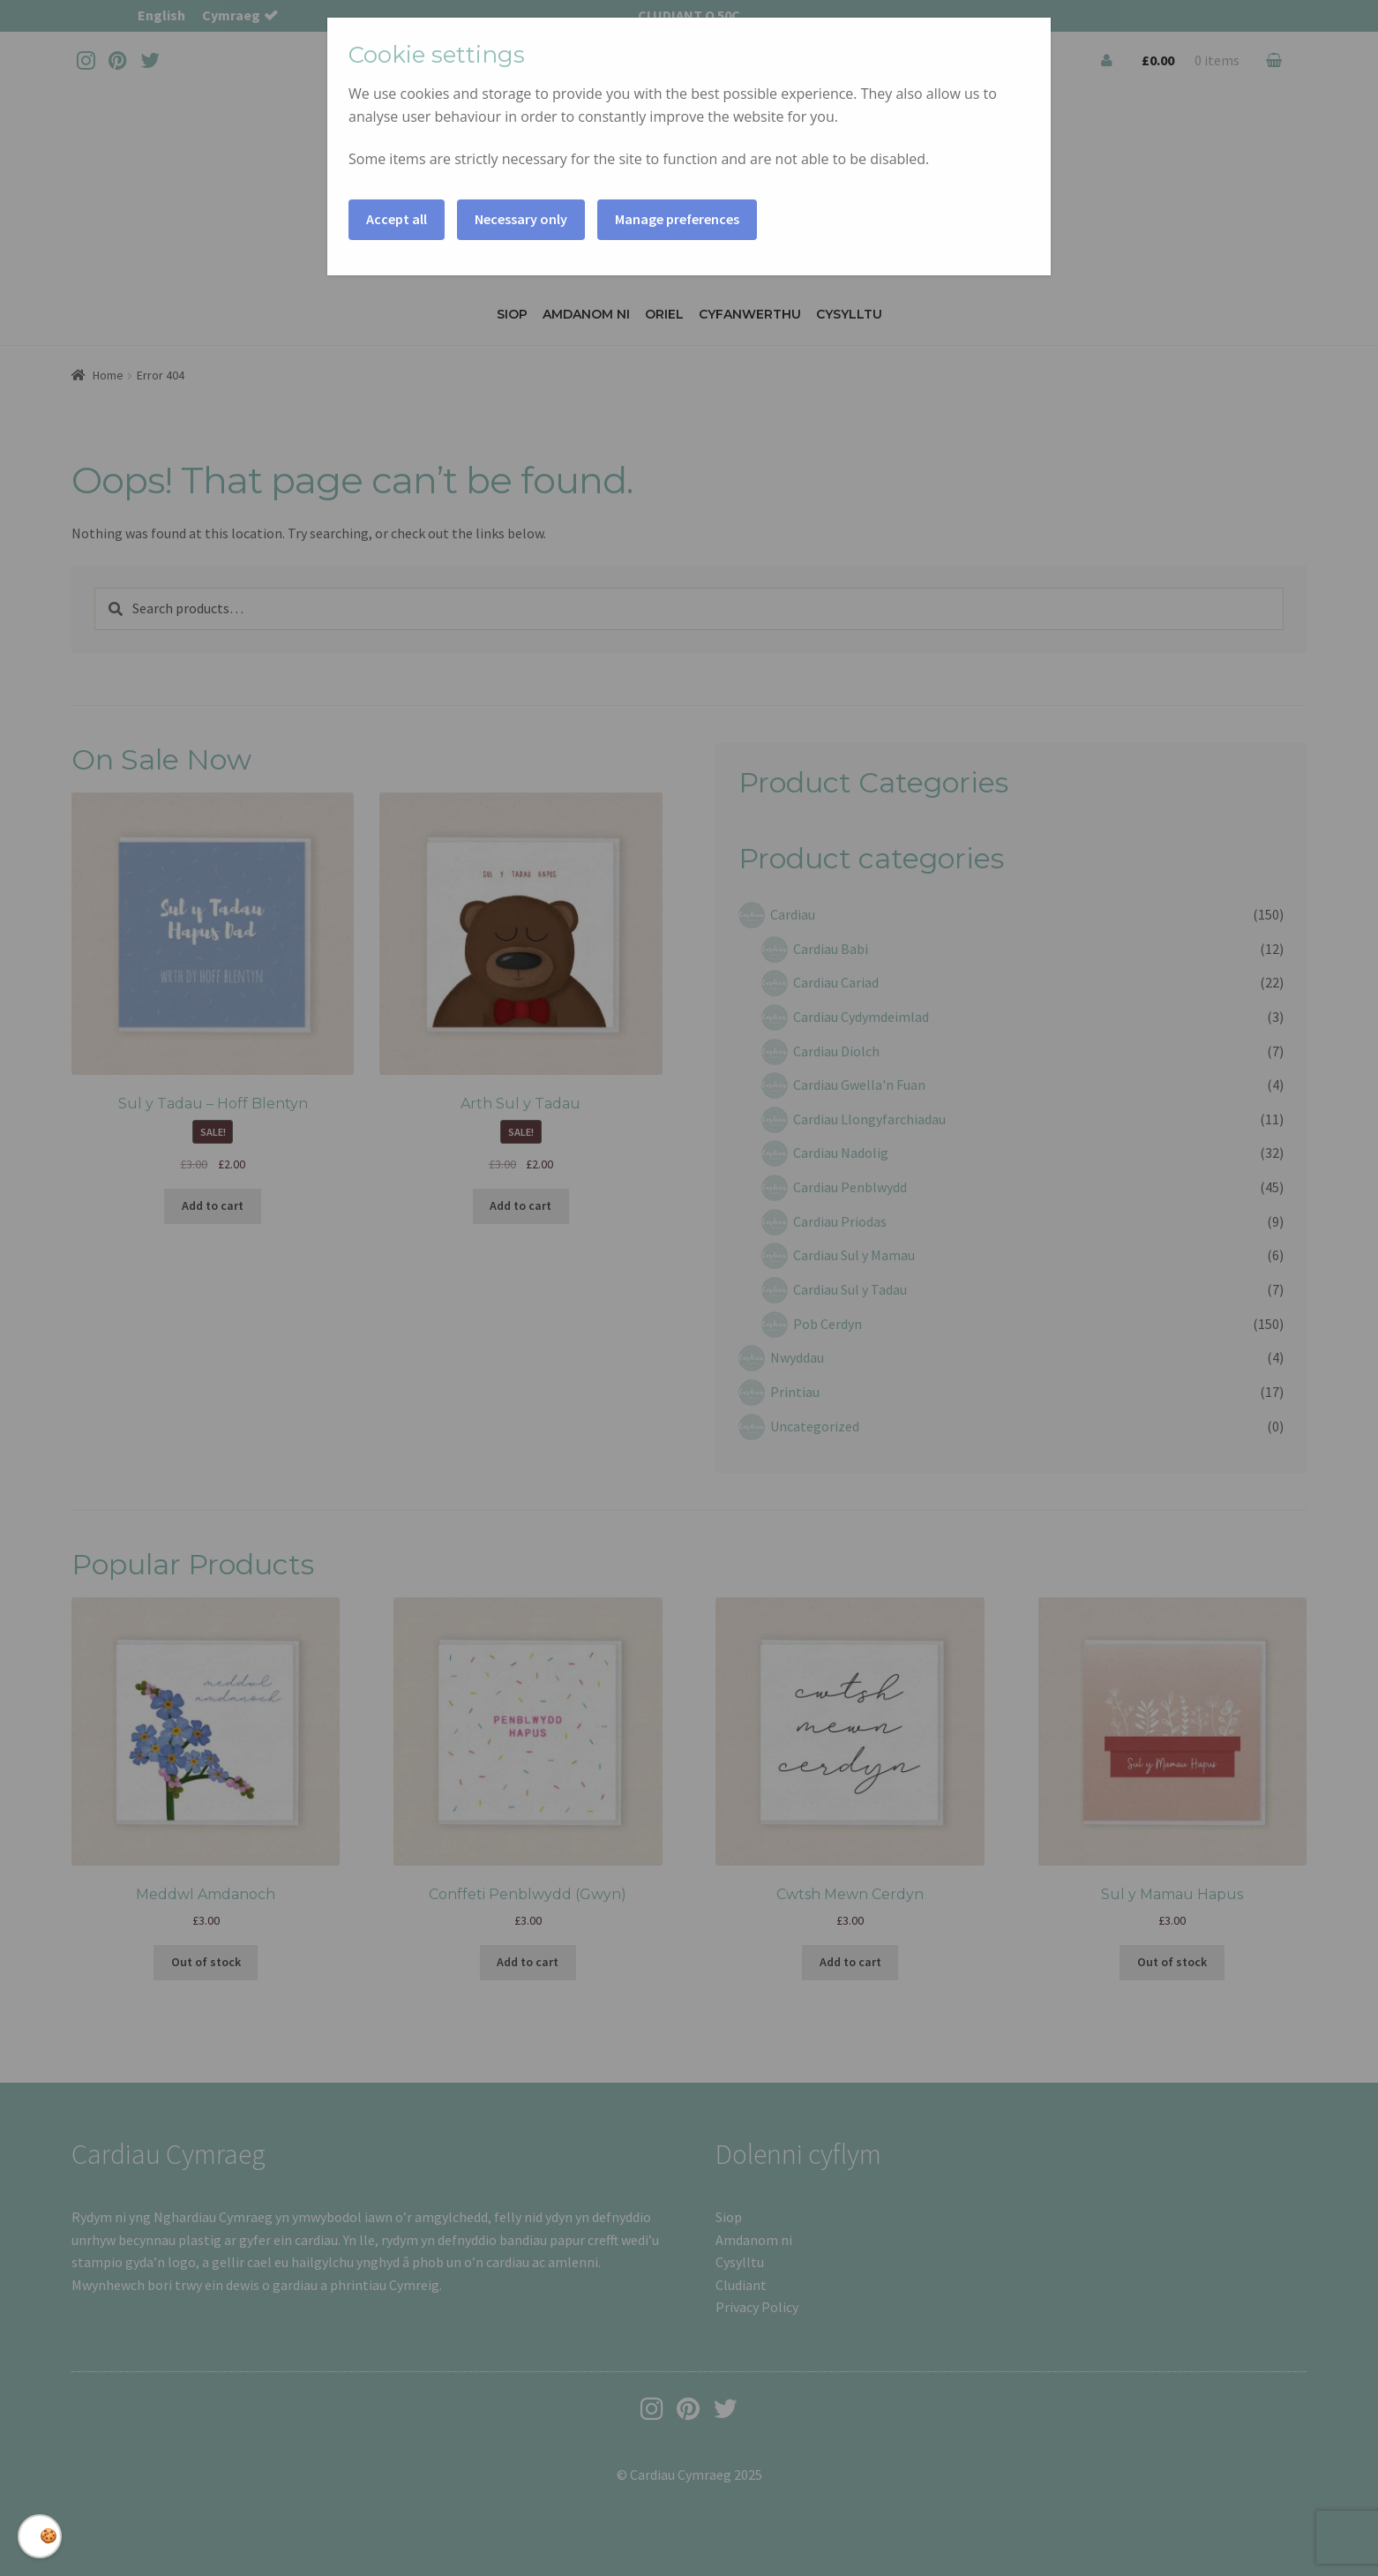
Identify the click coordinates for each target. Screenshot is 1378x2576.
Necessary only (521, 219)
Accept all (396, 219)
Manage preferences (677, 219)
